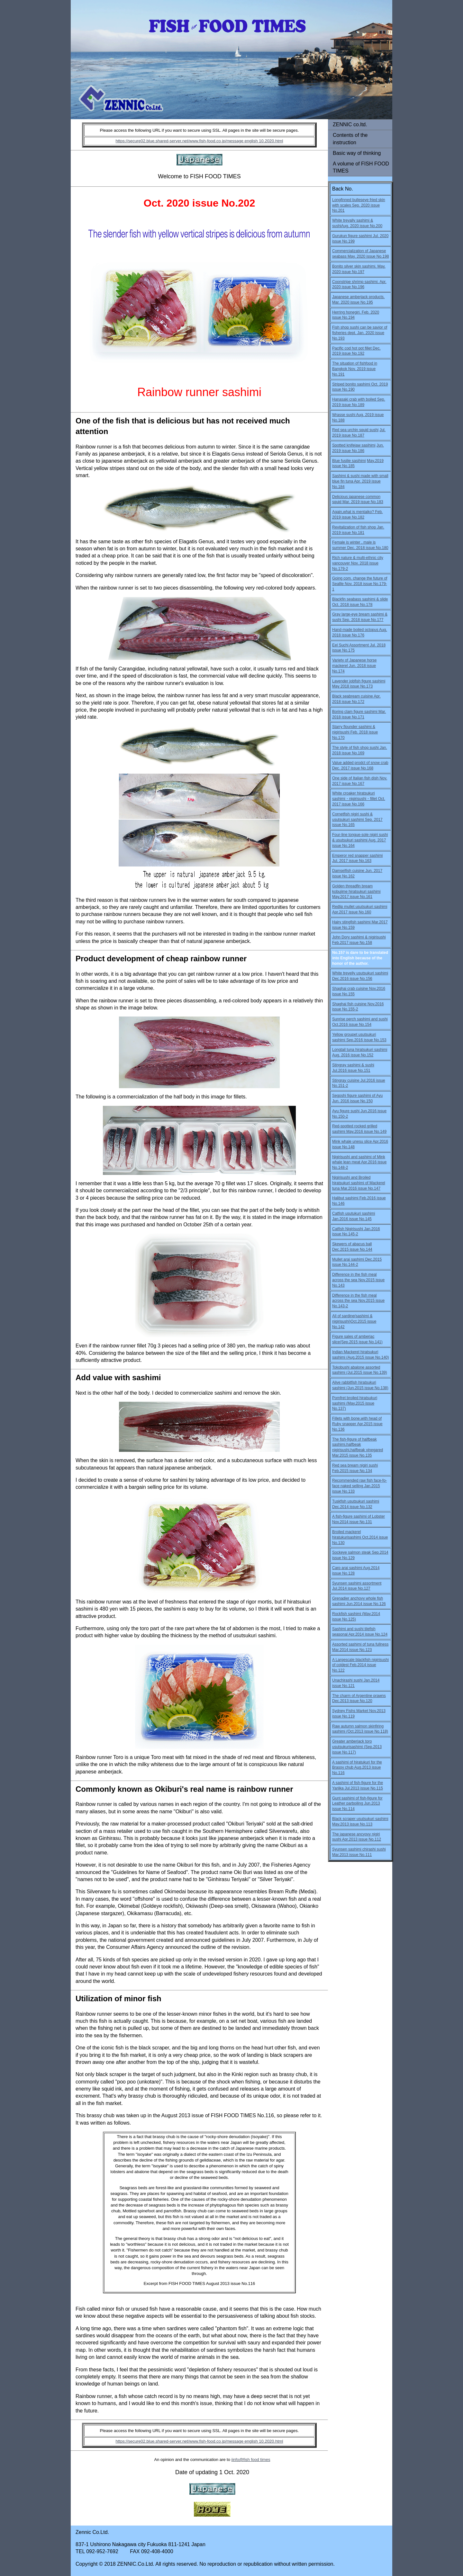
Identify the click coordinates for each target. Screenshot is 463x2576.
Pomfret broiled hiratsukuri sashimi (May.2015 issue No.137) (354, 1403)
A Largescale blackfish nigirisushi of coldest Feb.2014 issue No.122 (360, 1665)
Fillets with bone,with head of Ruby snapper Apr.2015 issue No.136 (357, 1424)
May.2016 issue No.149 (366, 1131)
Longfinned (342, 200)
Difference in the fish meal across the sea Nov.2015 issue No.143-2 (358, 1301)
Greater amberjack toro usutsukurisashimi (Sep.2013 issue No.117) (357, 1746)
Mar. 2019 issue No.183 (362, 502)
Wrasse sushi (344, 415)
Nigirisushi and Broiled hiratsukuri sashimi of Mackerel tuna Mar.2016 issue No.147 (358, 1183)
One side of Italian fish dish (355, 778)
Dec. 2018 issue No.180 (367, 548)
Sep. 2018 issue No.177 (362, 619)
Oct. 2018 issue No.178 (352, 604)
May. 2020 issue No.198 (368, 256)
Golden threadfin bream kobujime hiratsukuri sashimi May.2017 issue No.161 (356, 891)
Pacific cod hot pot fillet (352, 348)
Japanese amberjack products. (358, 297)
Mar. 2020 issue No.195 (352, 302)
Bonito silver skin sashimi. (354, 266)
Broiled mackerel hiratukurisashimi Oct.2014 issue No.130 (360, 1537)
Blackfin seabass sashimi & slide (360, 599)
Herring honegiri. (347, 312)
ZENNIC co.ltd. (350, 124)
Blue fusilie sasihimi (349, 460)
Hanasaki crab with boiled (354, 399)
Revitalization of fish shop (354, 527)
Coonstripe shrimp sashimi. (355, 282)
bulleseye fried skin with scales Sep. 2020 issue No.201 (358, 205)
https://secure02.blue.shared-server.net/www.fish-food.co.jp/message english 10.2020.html (199, 140)
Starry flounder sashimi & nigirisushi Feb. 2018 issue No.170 (355, 732)
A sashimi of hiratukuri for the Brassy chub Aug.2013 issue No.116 (357, 1767)
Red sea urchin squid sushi (355, 430)
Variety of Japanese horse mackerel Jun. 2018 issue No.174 (354, 665)
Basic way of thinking (357, 153)
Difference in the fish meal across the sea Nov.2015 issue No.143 (358, 1280)
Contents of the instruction (350, 138)
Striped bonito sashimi (351, 384)
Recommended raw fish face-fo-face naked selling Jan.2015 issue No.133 (359, 1486)
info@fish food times (251, 2459)
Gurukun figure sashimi (352, 236)
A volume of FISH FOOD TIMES (361, 167)
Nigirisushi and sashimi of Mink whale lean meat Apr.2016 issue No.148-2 (359, 1162)
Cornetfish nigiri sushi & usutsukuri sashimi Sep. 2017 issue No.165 (357, 819)
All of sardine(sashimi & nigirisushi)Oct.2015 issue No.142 (354, 1321)
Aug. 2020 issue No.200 (361, 226)
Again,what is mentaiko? (353, 512)
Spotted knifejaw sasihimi (354, 445)
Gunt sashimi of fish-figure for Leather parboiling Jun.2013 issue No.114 (357, 1803)
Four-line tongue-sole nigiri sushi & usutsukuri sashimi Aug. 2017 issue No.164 (360, 840)
